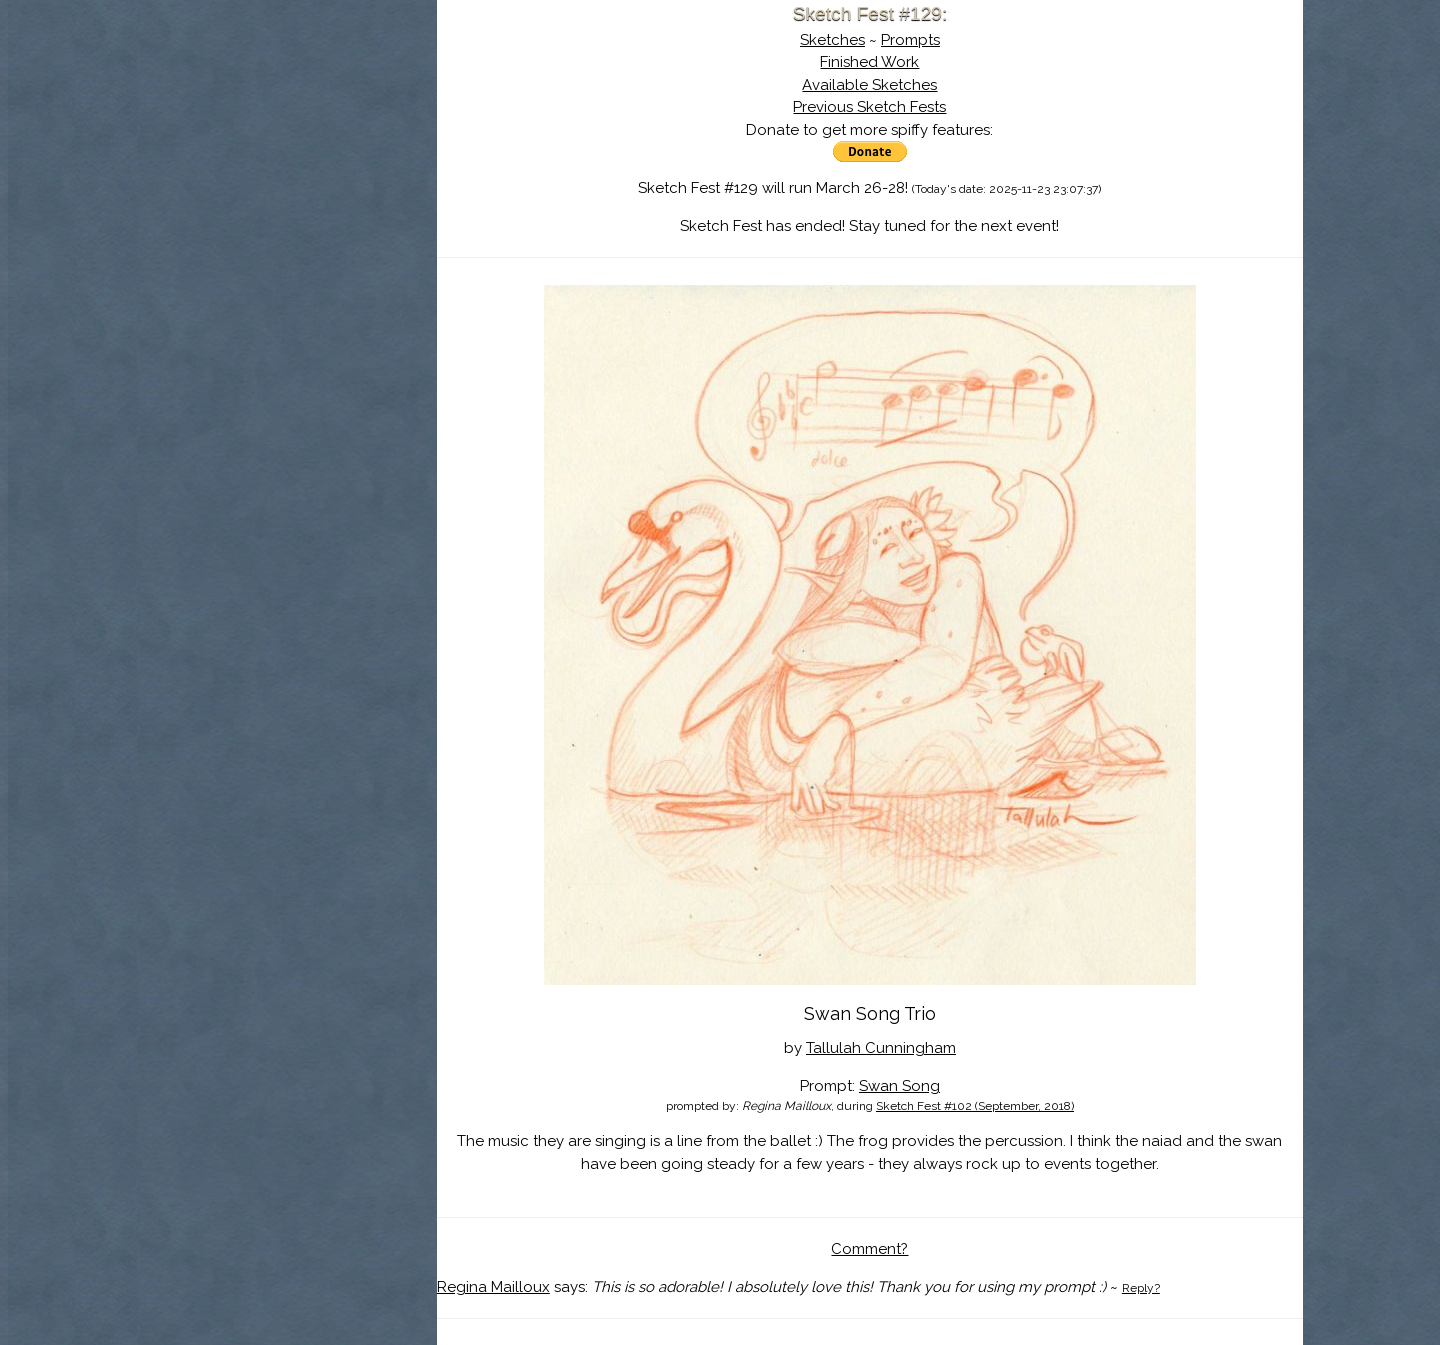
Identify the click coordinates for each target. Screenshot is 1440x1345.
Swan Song (899, 1086)
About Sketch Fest (287, 143)
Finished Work (869, 62)
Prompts (910, 40)
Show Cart (255, 261)
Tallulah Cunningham (881, 1048)
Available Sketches (869, 85)
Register (328, 235)
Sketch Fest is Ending (287, 113)
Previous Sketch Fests (869, 107)
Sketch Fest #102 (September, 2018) (975, 1106)
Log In (238, 235)
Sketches (832, 40)
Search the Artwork (287, 204)
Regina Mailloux (493, 1287)
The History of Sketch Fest (287, 174)
